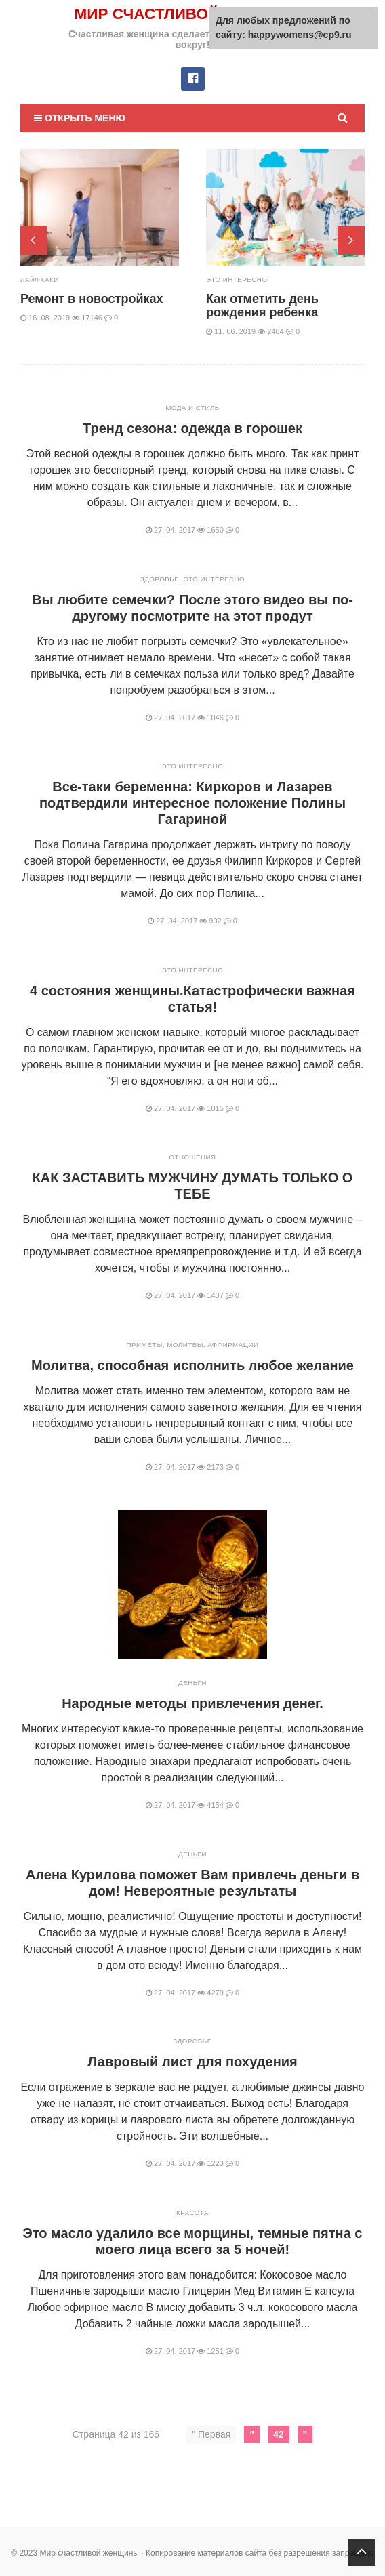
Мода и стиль (192, 407)
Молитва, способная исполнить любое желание (192, 1364)
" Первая (211, 2433)
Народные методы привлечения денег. (192, 1702)
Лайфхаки (40, 279)
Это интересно (237, 279)
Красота (192, 2212)
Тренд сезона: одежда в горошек (192, 427)
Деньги (192, 1682)
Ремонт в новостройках (91, 298)
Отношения (193, 1156)
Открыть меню (79, 117)
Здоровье (159, 578)
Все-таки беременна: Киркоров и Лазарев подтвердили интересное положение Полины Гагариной (192, 802)
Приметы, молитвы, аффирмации (192, 1344)
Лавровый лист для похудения (192, 2061)
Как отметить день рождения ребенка (262, 304)
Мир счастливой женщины (192, 13)
